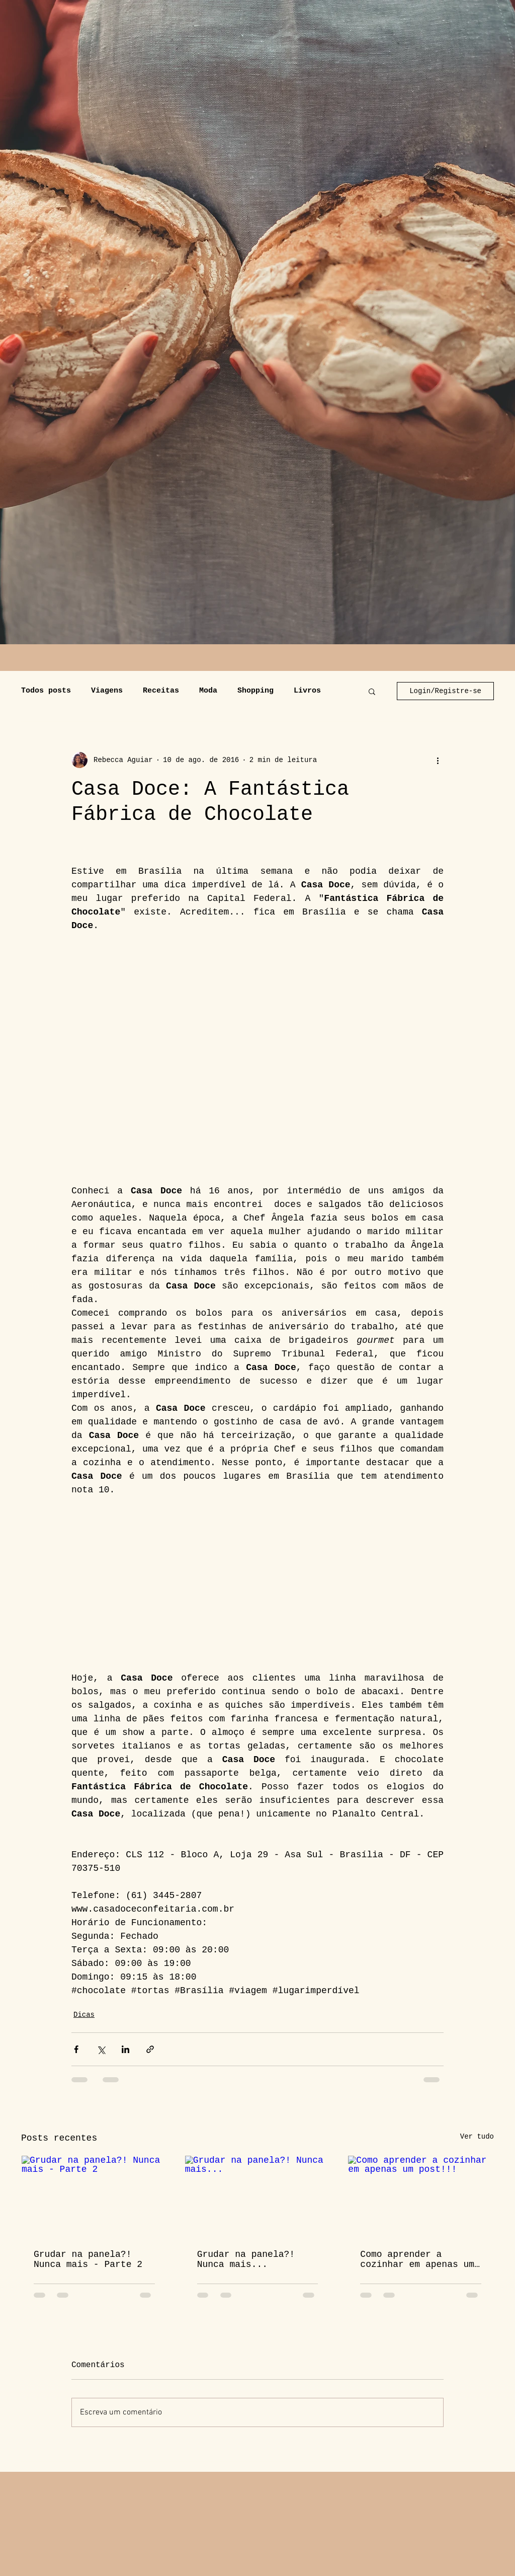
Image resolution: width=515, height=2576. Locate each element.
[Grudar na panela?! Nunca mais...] (257, 2196)
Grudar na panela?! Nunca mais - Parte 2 (88, 2259)
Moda (208, 691)
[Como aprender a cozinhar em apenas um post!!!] (420, 2196)
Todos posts (46, 691)
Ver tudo (477, 2137)
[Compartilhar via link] (150, 2049)
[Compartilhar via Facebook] (76, 2049)
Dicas (84, 2015)
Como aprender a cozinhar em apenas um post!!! (417, 2259)
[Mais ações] (438, 760)
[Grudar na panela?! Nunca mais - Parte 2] (94, 2196)
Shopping (255, 691)
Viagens (107, 691)
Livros (307, 691)
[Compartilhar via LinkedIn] (125, 2049)
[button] (372, 691)
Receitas (161, 691)
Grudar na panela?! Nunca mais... (246, 2259)
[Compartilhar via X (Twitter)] (101, 2049)
